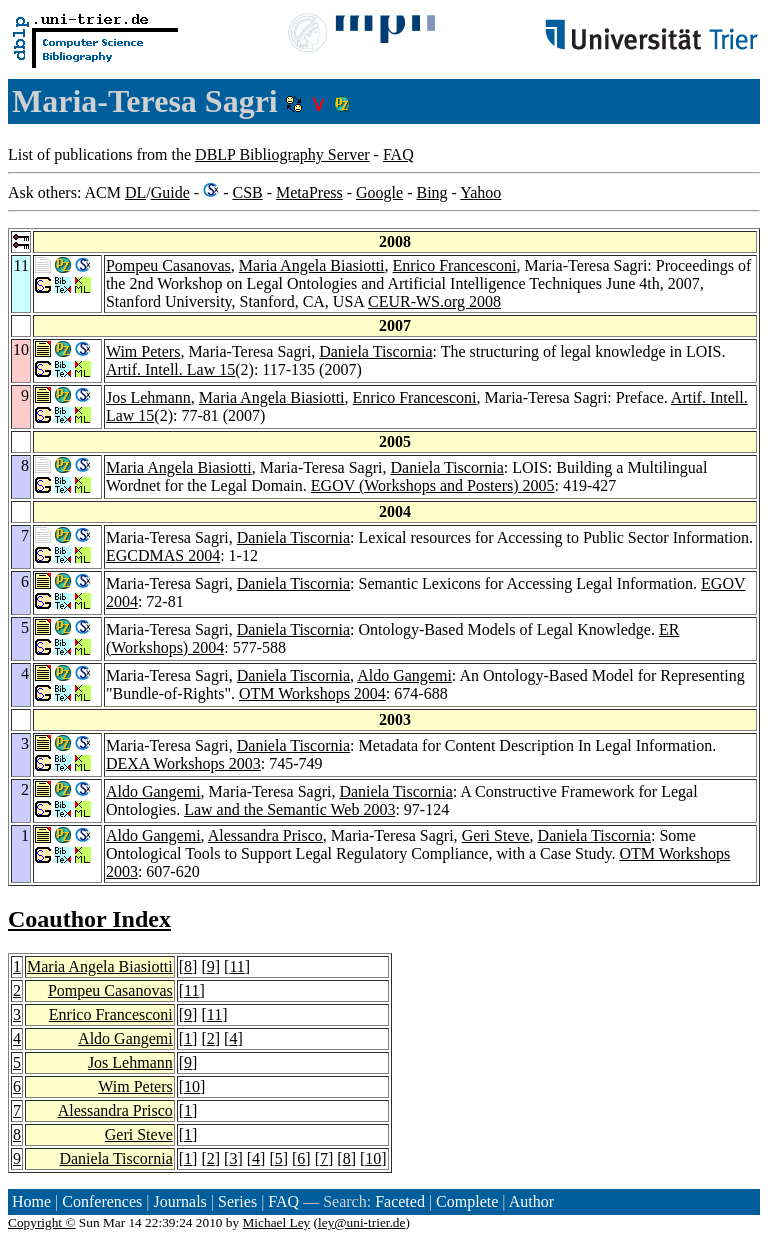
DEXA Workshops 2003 (183, 763)
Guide (170, 192)
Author (531, 1201)
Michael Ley (277, 1222)
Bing (431, 192)
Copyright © (42, 1222)
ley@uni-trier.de (361, 1222)
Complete (467, 1201)
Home (31, 1201)
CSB (247, 192)
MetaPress (309, 192)
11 (236, 966)
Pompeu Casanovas (168, 265)
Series (237, 1201)
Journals (179, 1201)
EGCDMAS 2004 (163, 555)
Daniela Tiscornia (375, 351)
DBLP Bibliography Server (282, 154)
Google (379, 192)
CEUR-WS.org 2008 (434, 301)
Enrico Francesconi (455, 265)
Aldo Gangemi (404, 675)
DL (135, 192)
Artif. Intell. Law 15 (170, 369)
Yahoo (480, 192)
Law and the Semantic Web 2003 (289, 809)
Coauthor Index (89, 919)
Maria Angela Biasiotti (312, 265)
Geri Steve (496, 835)
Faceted (400, 1201)
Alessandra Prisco (265, 835)
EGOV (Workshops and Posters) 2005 (433, 485)
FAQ (398, 154)
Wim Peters (143, 351)
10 (192, 1086)
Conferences (102, 1201)
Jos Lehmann (148, 397)
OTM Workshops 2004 (312, 693)
